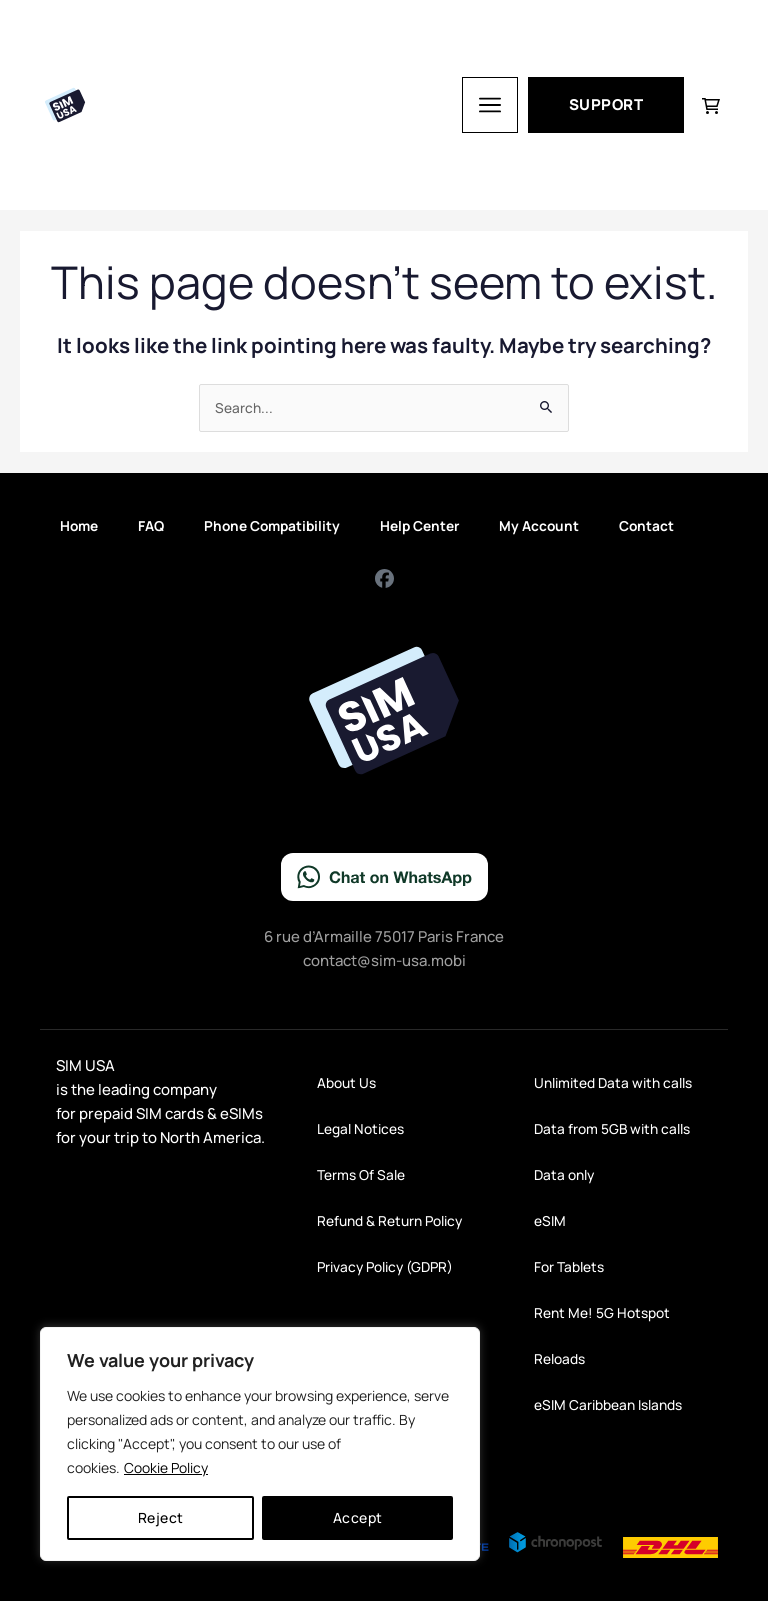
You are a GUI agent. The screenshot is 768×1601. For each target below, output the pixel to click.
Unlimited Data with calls (613, 1082)
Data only (564, 1174)
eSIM (550, 1220)
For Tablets (569, 1266)
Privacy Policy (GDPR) (385, 1266)
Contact (646, 525)
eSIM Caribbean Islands (608, 1404)
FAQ (151, 525)
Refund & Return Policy (389, 1220)
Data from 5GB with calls (612, 1128)
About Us (346, 1082)
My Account (539, 525)
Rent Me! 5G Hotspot (602, 1312)
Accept (358, 1517)
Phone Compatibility (272, 525)
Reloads (559, 1358)
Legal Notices (360, 1128)
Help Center (419, 525)
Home (79, 525)
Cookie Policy (166, 1467)
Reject (161, 1517)
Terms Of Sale (361, 1174)
